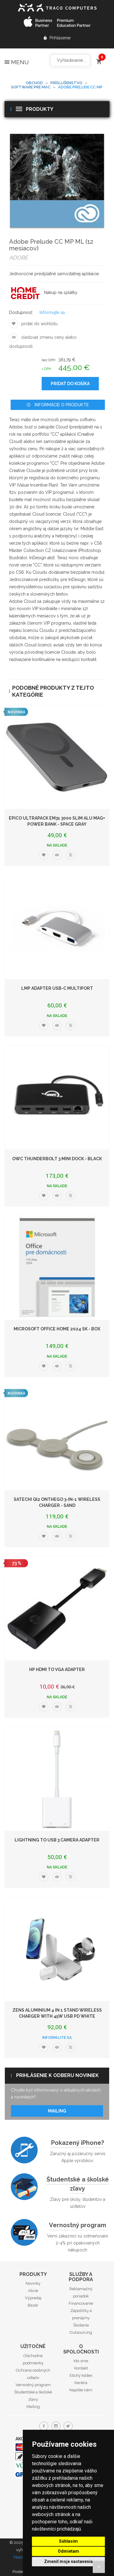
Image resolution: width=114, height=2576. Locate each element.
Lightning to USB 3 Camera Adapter (57, 1840)
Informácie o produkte (58, 404)
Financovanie (81, 2303)
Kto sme (81, 2361)
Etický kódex (81, 2375)
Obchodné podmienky (33, 2359)
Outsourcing (81, 2332)
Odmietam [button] (68, 2551)
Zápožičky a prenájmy (81, 2314)
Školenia (81, 2325)
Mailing (57, 2111)
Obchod (34, 83)
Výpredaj (33, 2298)
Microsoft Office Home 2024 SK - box (57, 1328)
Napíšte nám (80, 2390)
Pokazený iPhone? (77, 2142)
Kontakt (81, 2368)
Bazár (33, 2305)
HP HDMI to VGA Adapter (57, 1669)
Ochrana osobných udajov (33, 2374)
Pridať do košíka (70, 383)
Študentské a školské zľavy (78, 2184)
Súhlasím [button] (68, 2541)
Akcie (33, 2290)
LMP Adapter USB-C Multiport (57, 988)
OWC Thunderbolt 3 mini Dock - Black (57, 1158)
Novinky (33, 2283)
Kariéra (80, 2382)
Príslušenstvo (66, 83)
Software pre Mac (30, 87)
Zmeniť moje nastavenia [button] (68, 2561)
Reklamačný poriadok (80, 2292)
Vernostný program (77, 2225)
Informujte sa (52, 312)
